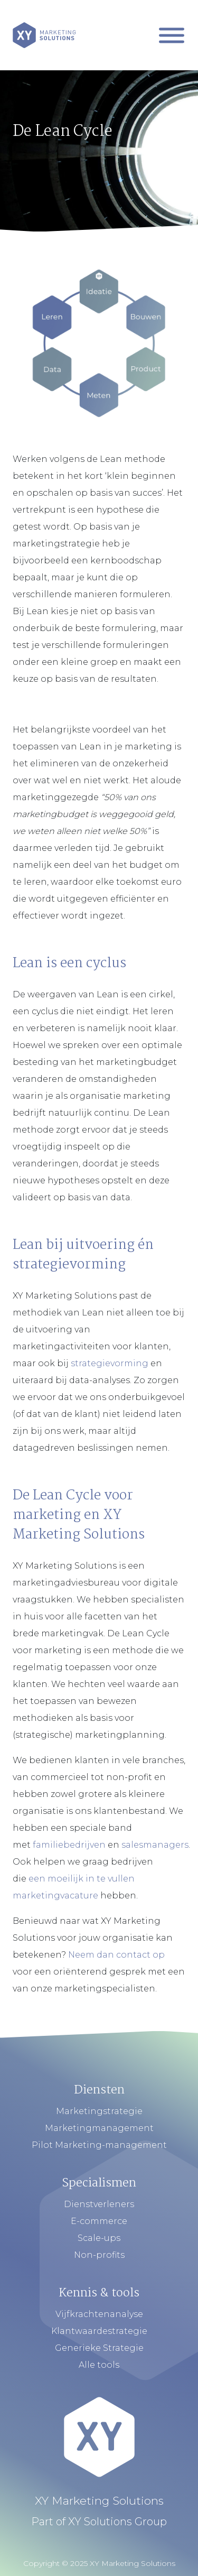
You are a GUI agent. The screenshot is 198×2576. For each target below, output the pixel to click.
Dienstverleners (99, 2204)
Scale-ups (99, 2238)
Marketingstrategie (99, 2111)
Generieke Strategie (99, 2348)
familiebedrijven (69, 1845)
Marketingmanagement (99, 2128)
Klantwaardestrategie (99, 2331)
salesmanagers (154, 1845)
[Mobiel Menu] (171, 35)
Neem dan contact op (116, 1955)
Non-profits (99, 2255)
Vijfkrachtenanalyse (99, 2314)
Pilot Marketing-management (99, 2145)
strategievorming (109, 1363)
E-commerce (99, 2221)
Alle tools (99, 2365)
